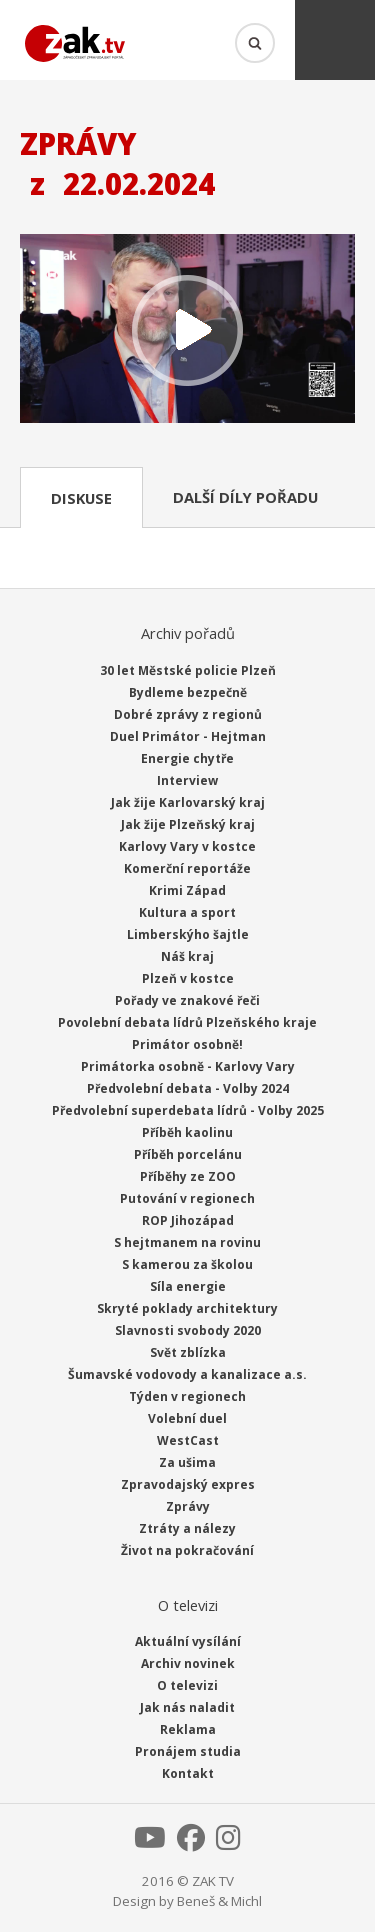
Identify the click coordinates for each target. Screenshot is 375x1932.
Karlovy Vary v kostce (187, 846)
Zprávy (188, 1506)
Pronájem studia (188, 1751)
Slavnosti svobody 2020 (188, 1330)
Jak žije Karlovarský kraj (188, 802)
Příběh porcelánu (188, 1154)
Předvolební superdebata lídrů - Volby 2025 (188, 1110)
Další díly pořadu (245, 497)
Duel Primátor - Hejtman (188, 736)
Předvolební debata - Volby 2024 (188, 1088)
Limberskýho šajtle (188, 934)
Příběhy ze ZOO (188, 1176)
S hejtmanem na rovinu (187, 1242)
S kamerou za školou (187, 1264)
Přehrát (187, 330)
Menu (335, 40)
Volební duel (187, 1418)
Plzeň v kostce (188, 978)
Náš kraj (187, 956)
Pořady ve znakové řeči (187, 1000)
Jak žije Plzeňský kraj (188, 824)
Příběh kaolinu (187, 1132)
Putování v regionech (187, 1198)
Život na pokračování (187, 1550)
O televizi (187, 1685)
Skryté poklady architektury (187, 1308)
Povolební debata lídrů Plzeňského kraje (187, 1022)
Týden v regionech (187, 1396)
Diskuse (81, 498)
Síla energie (188, 1286)
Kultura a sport (187, 912)
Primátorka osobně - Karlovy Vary (188, 1066)
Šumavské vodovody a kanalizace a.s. (187, 1374)
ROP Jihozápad (188, 1220)
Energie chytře (187, 758)
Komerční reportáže (187, 868)
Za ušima (187, 1462)
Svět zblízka (188, 1352)
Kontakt (188, 1773)
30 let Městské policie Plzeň (188, 670)
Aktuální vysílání (188, 1641)
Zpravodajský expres (188, 1484)
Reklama (188, 1729)
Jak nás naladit (187, 1707)
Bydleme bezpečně (188, 692)
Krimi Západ (187, 890)
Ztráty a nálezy (187, 1528)
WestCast (188, 1440)
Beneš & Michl (219, 1901)
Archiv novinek (188, 1663)
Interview (187, 780)
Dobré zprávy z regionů (188, 714)
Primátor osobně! (187, 1044)
